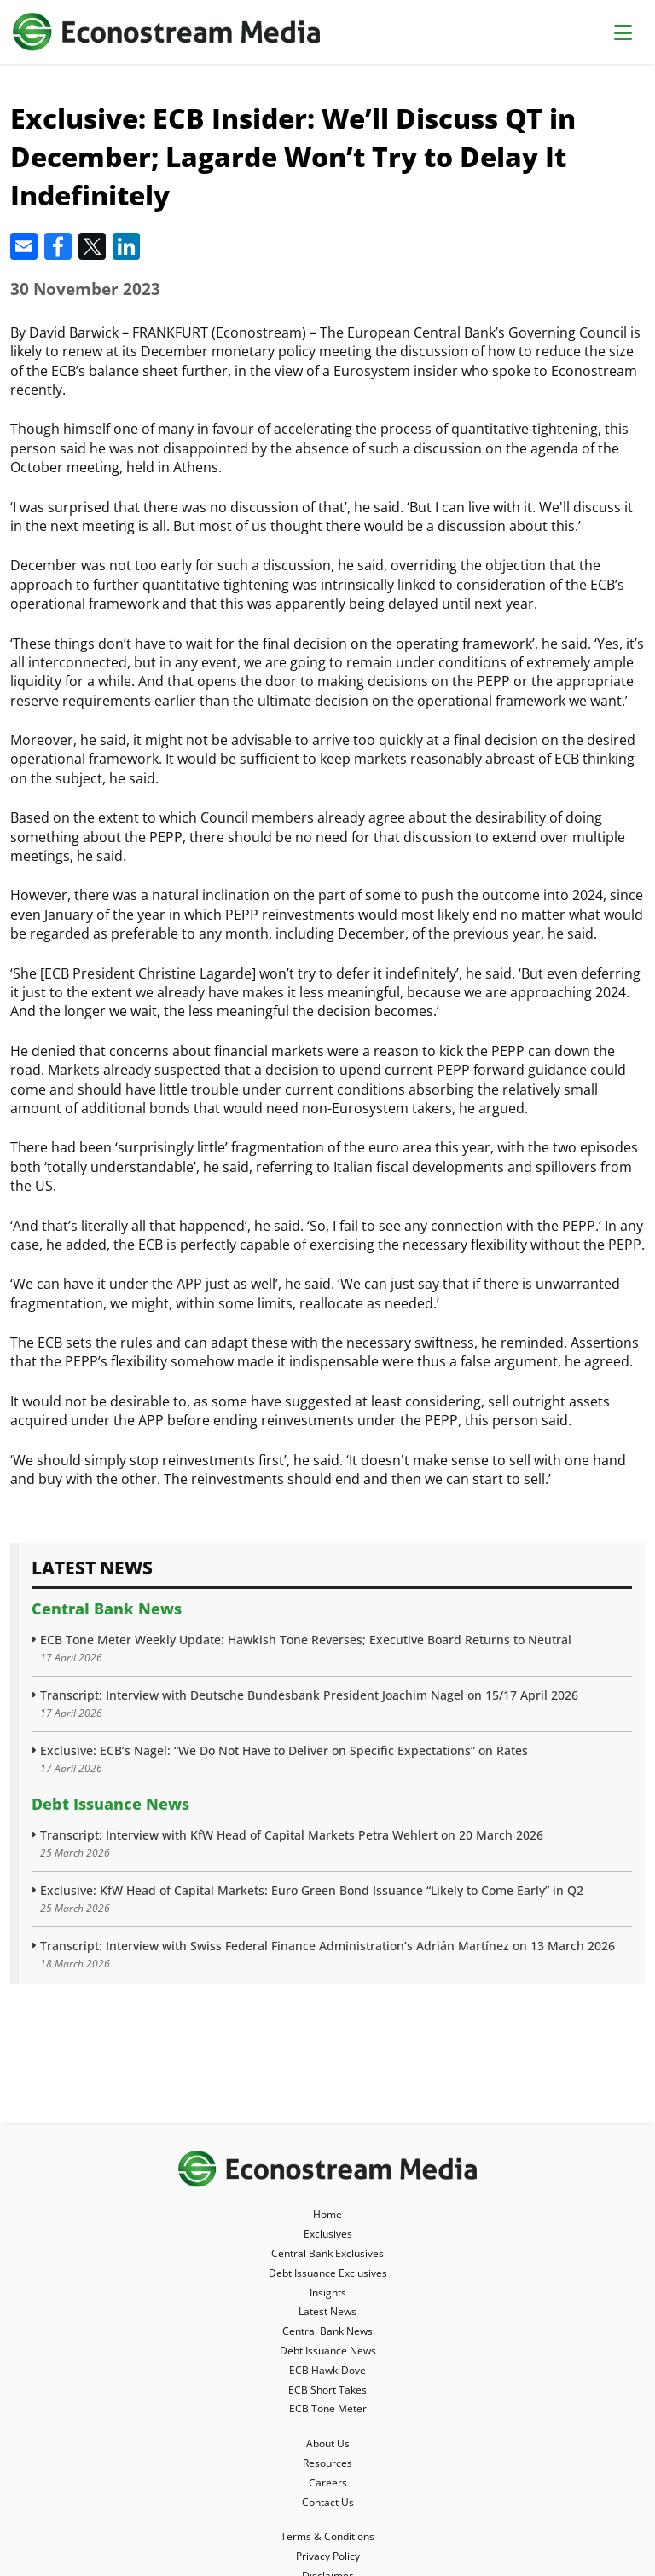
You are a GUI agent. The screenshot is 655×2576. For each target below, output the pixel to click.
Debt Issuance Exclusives (328, 2273)
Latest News (327, 2311)
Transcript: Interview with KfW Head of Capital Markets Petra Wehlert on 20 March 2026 (291, 1835)
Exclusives (328, 2234)
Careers (328, 2482)
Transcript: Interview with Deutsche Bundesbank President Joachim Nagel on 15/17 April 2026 (309, 1695)
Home (327, 2214)
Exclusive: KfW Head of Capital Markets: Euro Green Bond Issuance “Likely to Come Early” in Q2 (311, 1890)
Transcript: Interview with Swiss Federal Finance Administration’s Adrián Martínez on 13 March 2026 (327, 1946)
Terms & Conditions (327, 2536)
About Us (328, 2443)
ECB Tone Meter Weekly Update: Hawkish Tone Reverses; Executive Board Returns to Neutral (305, 1640)
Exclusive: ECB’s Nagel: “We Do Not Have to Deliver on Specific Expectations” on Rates (284, 1750)
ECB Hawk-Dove (327, 2370)
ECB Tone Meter (328, 2408)
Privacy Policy (328, 2556)
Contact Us (328, 2502)
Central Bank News (107, 1608)
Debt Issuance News (110, 1803)
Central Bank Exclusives (327, 2253)
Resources (327, 2463)
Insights (328, 2292)
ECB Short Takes (327, 2390)
